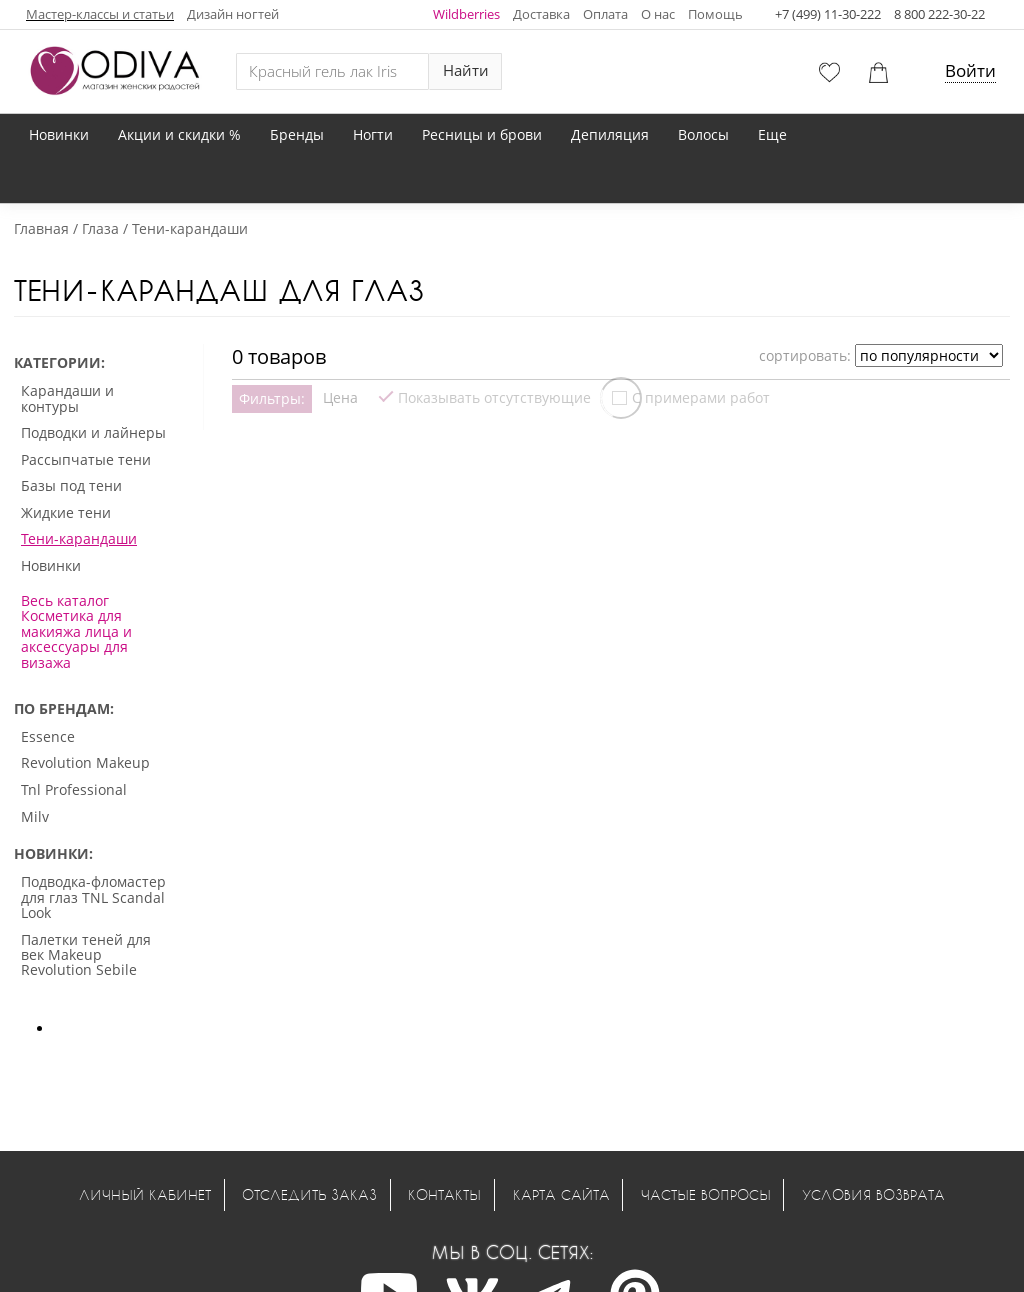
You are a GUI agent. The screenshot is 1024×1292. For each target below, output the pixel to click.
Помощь (715, 14)
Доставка (541, 14)
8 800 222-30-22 (939, 14)
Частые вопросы (706, 1194)
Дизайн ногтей (233, 14)
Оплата (605, 14)
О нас (658, 14)
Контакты (444, 1194)
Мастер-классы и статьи (100, 14)
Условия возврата (873, 1194)
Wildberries (466, 14)
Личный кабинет (145, 1194)
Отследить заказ (309, 1194)
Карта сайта (561, 1194)
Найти (466, 70)
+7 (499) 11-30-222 (828, 14)
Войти (970, 70)
